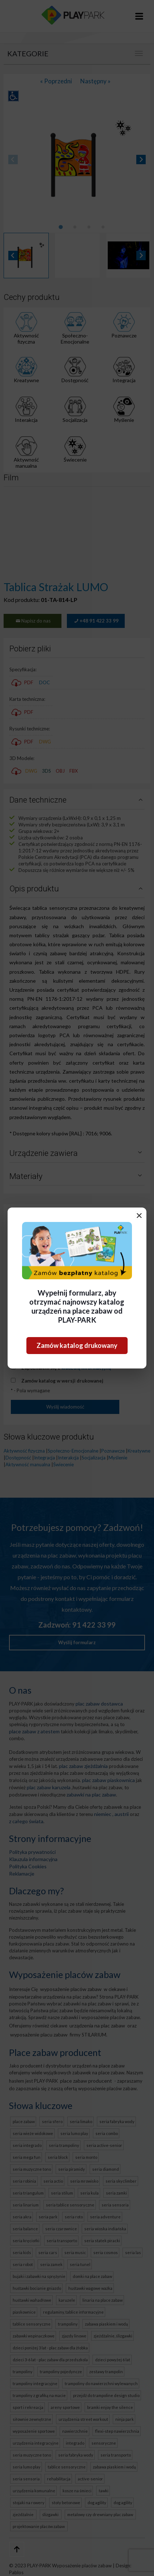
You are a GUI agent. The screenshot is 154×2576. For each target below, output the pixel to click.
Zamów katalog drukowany (77, 1345)
